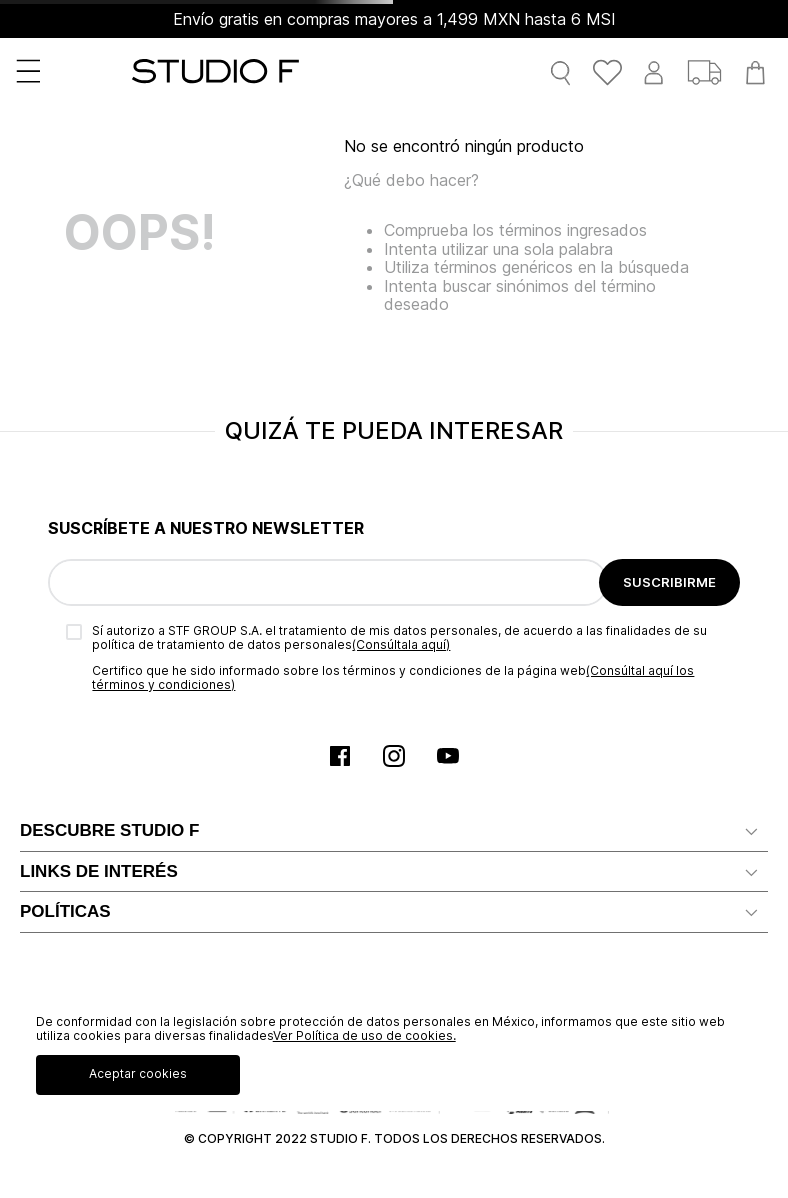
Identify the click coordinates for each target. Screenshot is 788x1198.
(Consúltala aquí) (401, 644)
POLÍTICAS (65, 911)
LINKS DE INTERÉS (99, 871)
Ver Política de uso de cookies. (364, 1035)
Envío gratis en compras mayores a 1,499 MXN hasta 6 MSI (394, 19)
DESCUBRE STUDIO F (109, 830)
